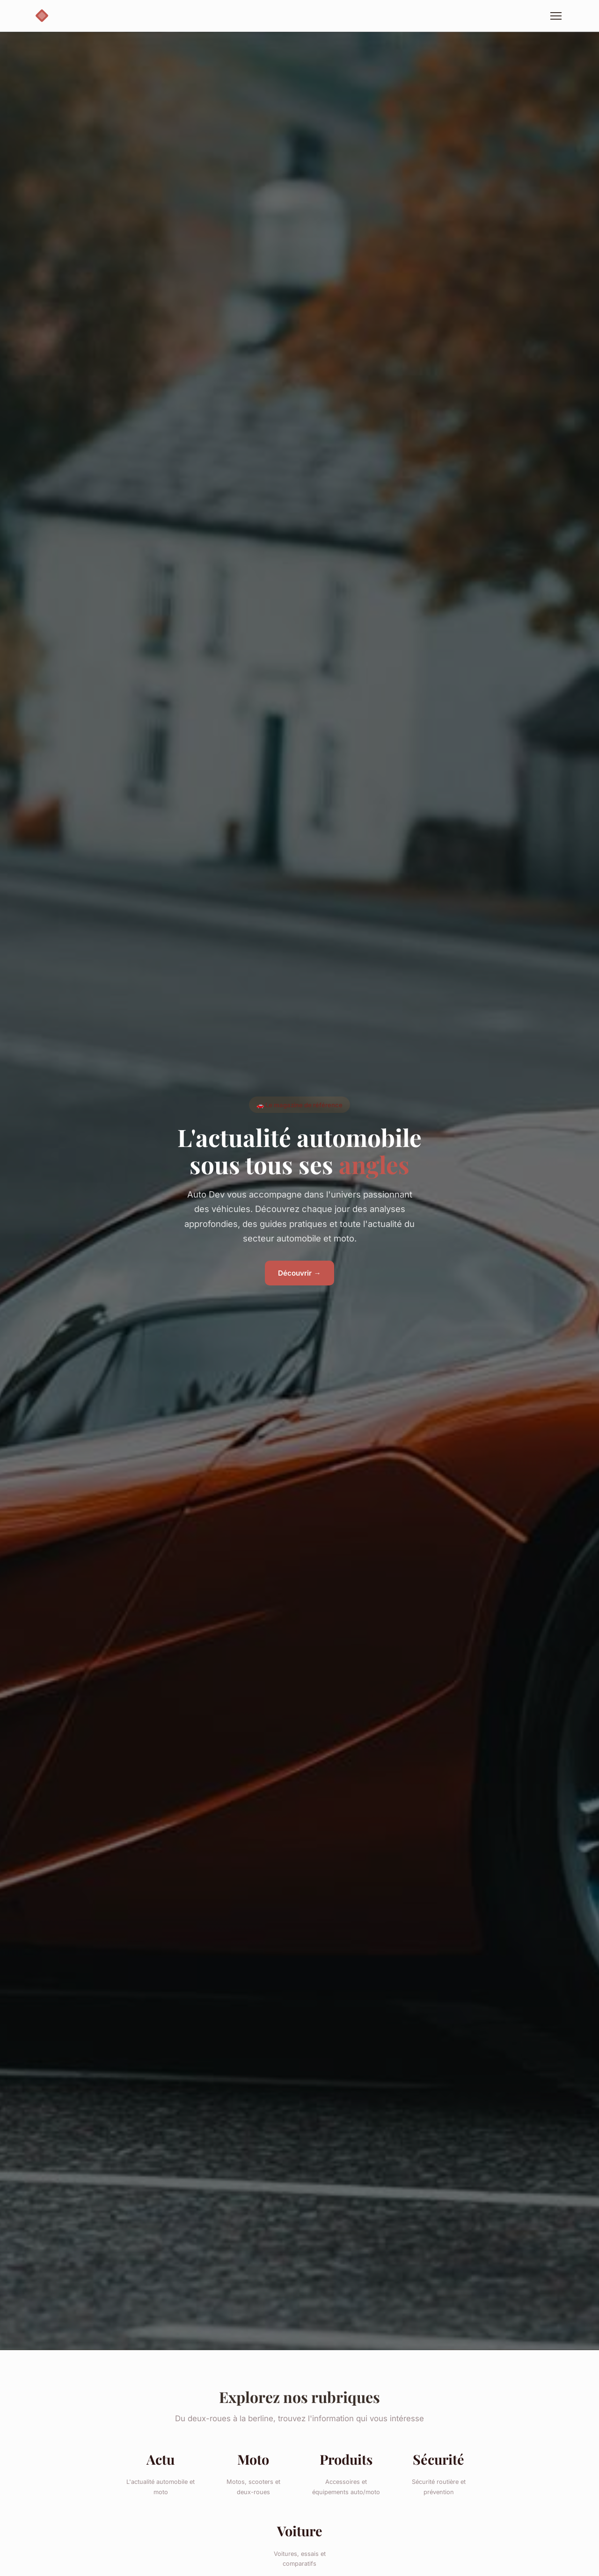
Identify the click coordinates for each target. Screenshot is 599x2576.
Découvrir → (299, 1273)
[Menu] (556, 15)
